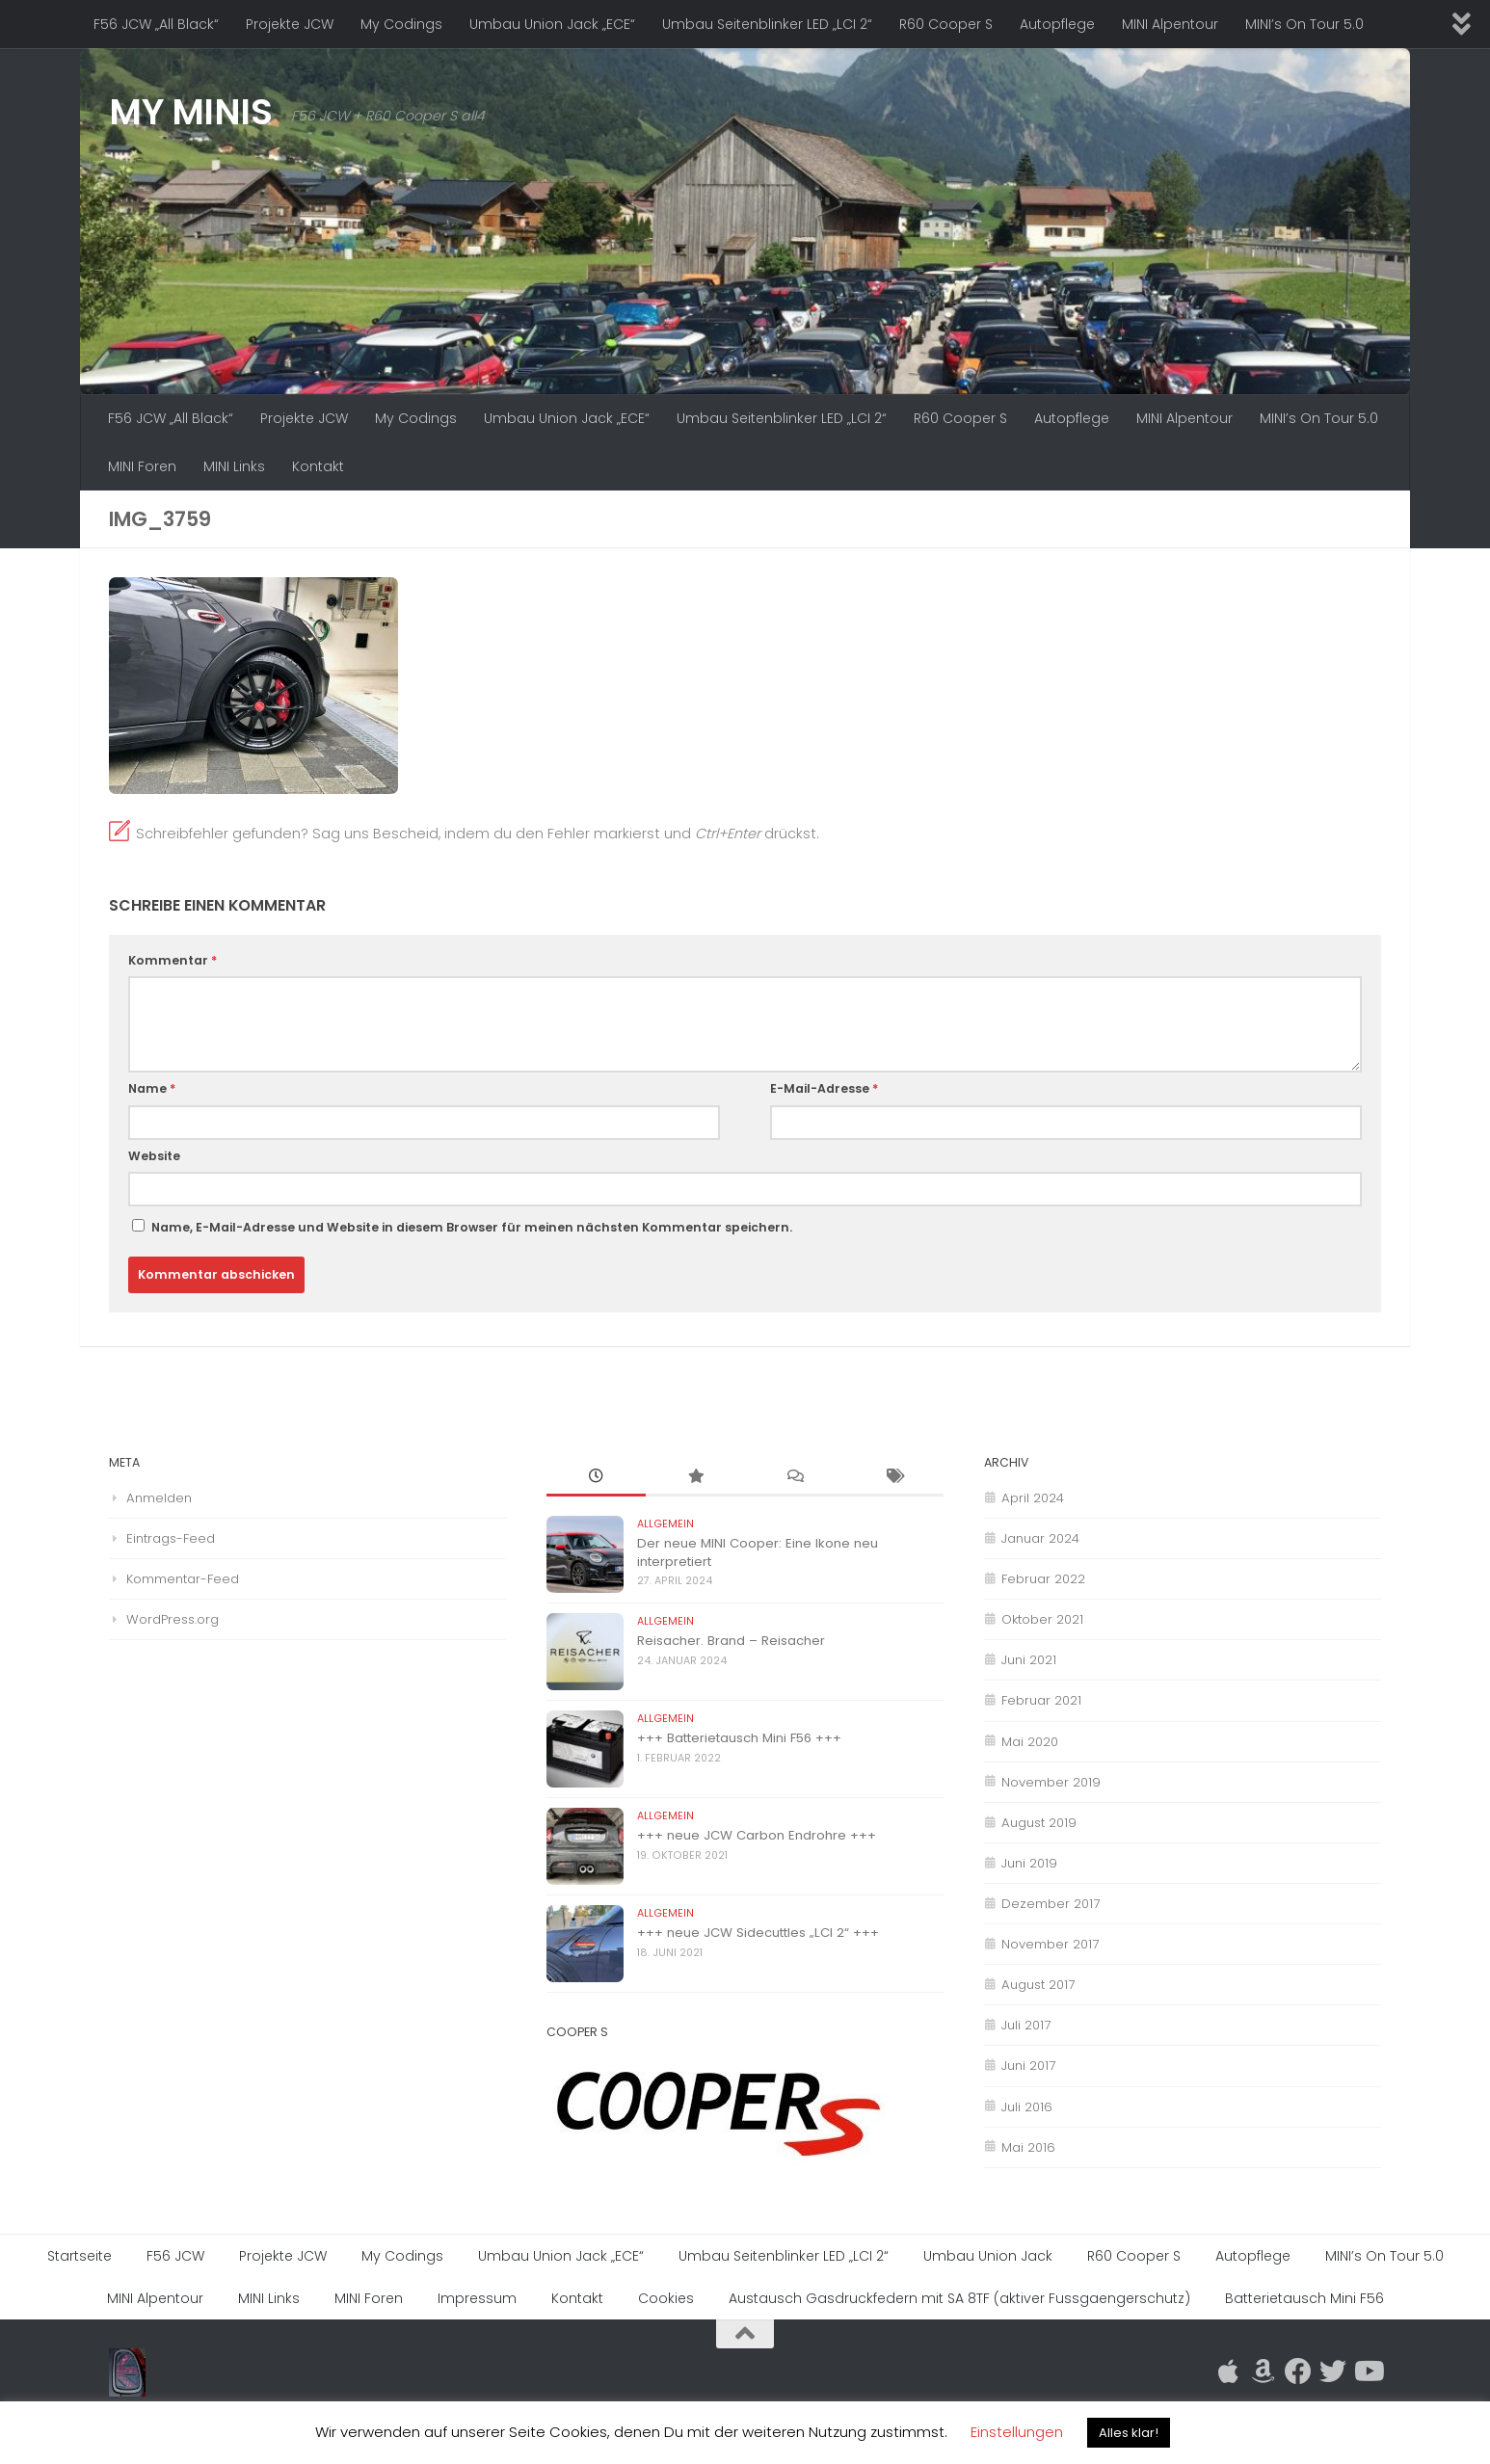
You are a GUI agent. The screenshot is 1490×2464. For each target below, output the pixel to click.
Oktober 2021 (1042, 1619)
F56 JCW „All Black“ (156, 24)
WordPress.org (172, 1619)
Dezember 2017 (1050, 1903)
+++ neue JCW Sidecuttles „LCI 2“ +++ (758, 1932)
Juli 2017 (1026, 2025)
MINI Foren (142, 466)
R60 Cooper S (946, 24)
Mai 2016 (1028, 2147)
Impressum (477, 2298)
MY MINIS (190, 112)
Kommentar (172, 960)
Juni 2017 (1028, 2065)
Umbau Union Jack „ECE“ (552, 24)
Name (151, 1088)
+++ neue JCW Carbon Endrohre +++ (756, 1835)
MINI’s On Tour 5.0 (1304, 24)
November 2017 (1050, 1944)
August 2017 (1038, 1984)
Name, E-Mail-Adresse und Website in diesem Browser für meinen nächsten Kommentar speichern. (471, 1227)
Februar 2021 (1041, 1700)
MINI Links (234, 466)
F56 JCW (175, 2255)
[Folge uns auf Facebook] (1298, 2371)
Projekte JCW (289, 24)
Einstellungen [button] (1017, 2432)
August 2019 (1039, 1823)
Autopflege (1057, 24)
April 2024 (1032, 1498)
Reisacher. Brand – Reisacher (731, 1640)
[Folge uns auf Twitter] (1332, 2371)
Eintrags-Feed (170, 1538)
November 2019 (1051, 1782)
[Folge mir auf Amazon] (1263, 2371)
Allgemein (665, 1524)
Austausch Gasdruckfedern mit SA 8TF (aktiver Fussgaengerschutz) (959, 2298)
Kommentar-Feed (182, 1579)
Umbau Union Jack (987, 2255)
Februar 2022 (1043, 1579)
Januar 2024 (1040, 1538)
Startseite (79, 2255)
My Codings (401, 24)
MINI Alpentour (1170, 24)
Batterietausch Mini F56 (1304, 2298)
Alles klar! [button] (1128, 2433)
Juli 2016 (1026, 2107)
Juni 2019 (1029, 1863)
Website (154, 1156)
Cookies (666, 2298)
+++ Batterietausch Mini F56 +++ (739, 1738)
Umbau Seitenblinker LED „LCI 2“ (767, 24)
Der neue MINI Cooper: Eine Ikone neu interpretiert (757, 1552)
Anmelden (159, 1498)
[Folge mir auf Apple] (1228, 2371)
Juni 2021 (1028, 1660)
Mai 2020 (1029, 1742)
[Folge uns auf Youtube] (1367, 2371)
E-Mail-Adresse (824, 1088)
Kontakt (318, 466)
